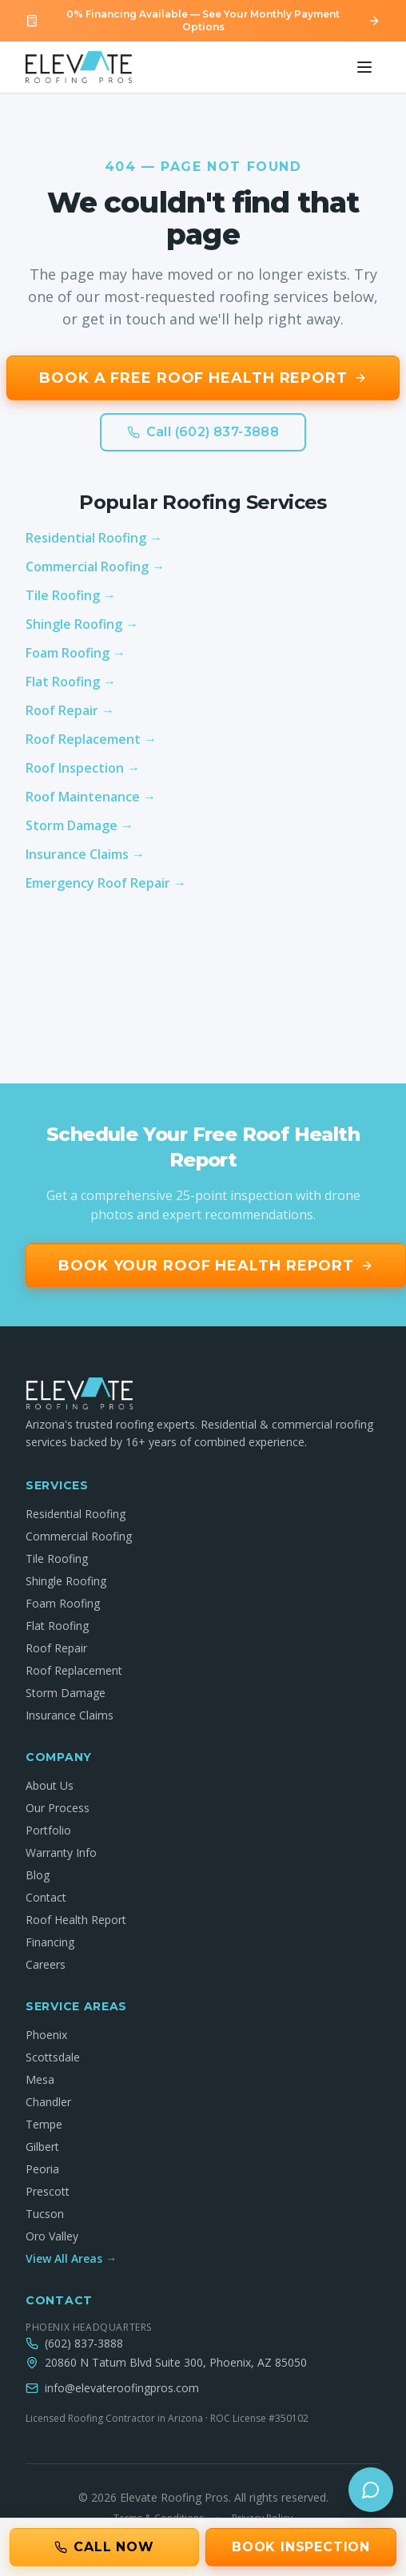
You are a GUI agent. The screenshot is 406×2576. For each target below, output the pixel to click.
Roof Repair (56, 1648)
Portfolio (48, 1830)
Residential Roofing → (94, 538)
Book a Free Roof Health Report (203, 378)
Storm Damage (65, 1692)
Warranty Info (61, 1852)
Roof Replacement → (91, 739)
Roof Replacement (74, 1670)
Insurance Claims (69, 1715)
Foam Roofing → (75, 653)
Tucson (45, 2213)
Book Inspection (301, 2546)
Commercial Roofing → (95, 566)
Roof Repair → (70, 710)
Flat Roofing (57, 1625)
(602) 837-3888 (84, 2343)
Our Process (58, 1807)
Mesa (40, 2079)
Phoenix (46, 2034)
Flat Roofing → (71, 681)
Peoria (42, 2168)
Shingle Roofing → (82, 624)
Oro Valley (52, 2236)
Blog (38, 1874)
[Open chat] (370, 2489)
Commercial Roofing (79, 1536)
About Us (50, 1785)
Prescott (48, 2191)
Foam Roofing (63, 1603)
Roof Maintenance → (91, 796)
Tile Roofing (57, 1558)
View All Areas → (71, 2258)
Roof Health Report (76, 1919)
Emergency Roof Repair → (106, 883)
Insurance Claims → (85, 854)
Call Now (103, 2546)
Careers (46, 1964)
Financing (50, 1942)
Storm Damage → (79, 825)
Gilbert (42, 2146)
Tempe (44, 2124)
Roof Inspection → (83, 768)
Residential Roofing (75, 1513)
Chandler (48, 2101)
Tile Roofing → (71, 595)
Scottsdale (53, 2057)
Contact (46, 1897)
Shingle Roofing (66, 1580)
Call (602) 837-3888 (203, 431)
